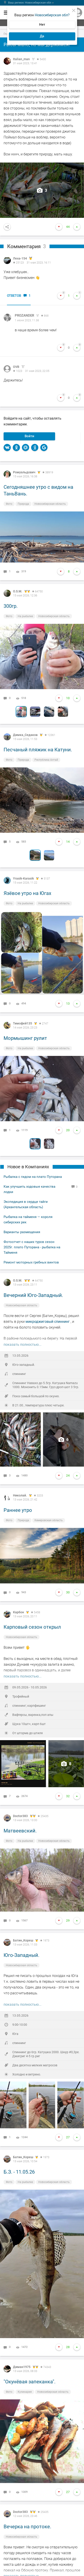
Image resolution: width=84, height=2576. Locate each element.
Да (42, 36)
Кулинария (25, 2391)
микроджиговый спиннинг (48, 1321)
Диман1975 (21, 2367)
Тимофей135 (22, 1023)
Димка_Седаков (25, 735)
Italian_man (21, 59)
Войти (29, 436)
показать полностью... (22, 1344)
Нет (42, 25)
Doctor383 (20, 1816)
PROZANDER (24, 315)
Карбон (18, 1612)
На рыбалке (25, 616)
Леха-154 (20, 258)
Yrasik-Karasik (23, 878)
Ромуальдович (24, 472)
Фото (9, 503)
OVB (16, 367)
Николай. (20, 1495)
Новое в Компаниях (28, 1166)
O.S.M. (17, 591)
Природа (23, 503)
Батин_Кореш (23, 1940)
